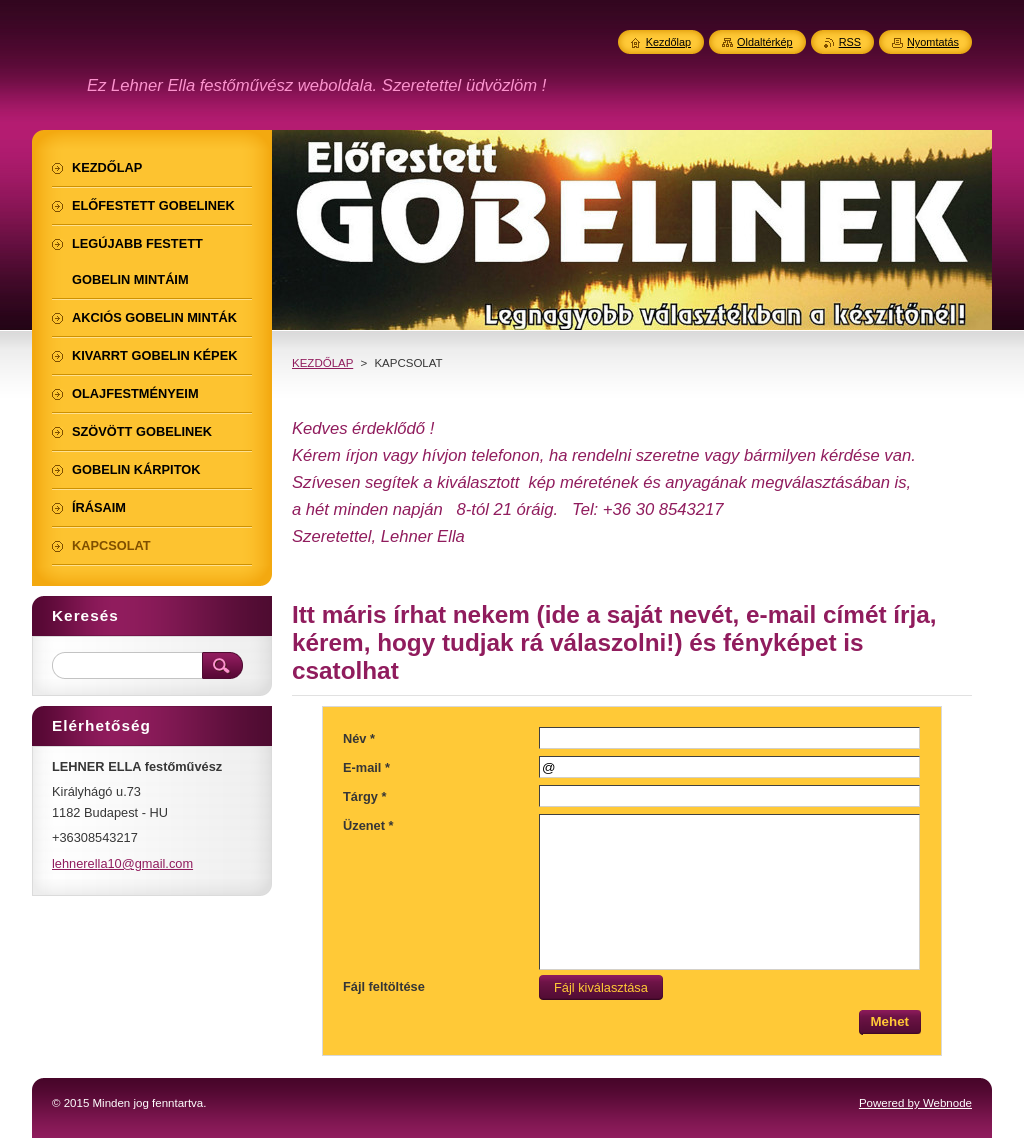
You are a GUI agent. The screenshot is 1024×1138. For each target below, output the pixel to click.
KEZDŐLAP (322, 363)
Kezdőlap (668, 42)
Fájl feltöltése (384, 986)
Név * (359, 738)
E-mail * (366, 767)
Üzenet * (368, 825)
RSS (850, 42)
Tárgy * (364, 796)
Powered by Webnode (915, 1103)
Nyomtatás (933, 42)
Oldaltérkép (765, 42)
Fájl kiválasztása (595, 987)
